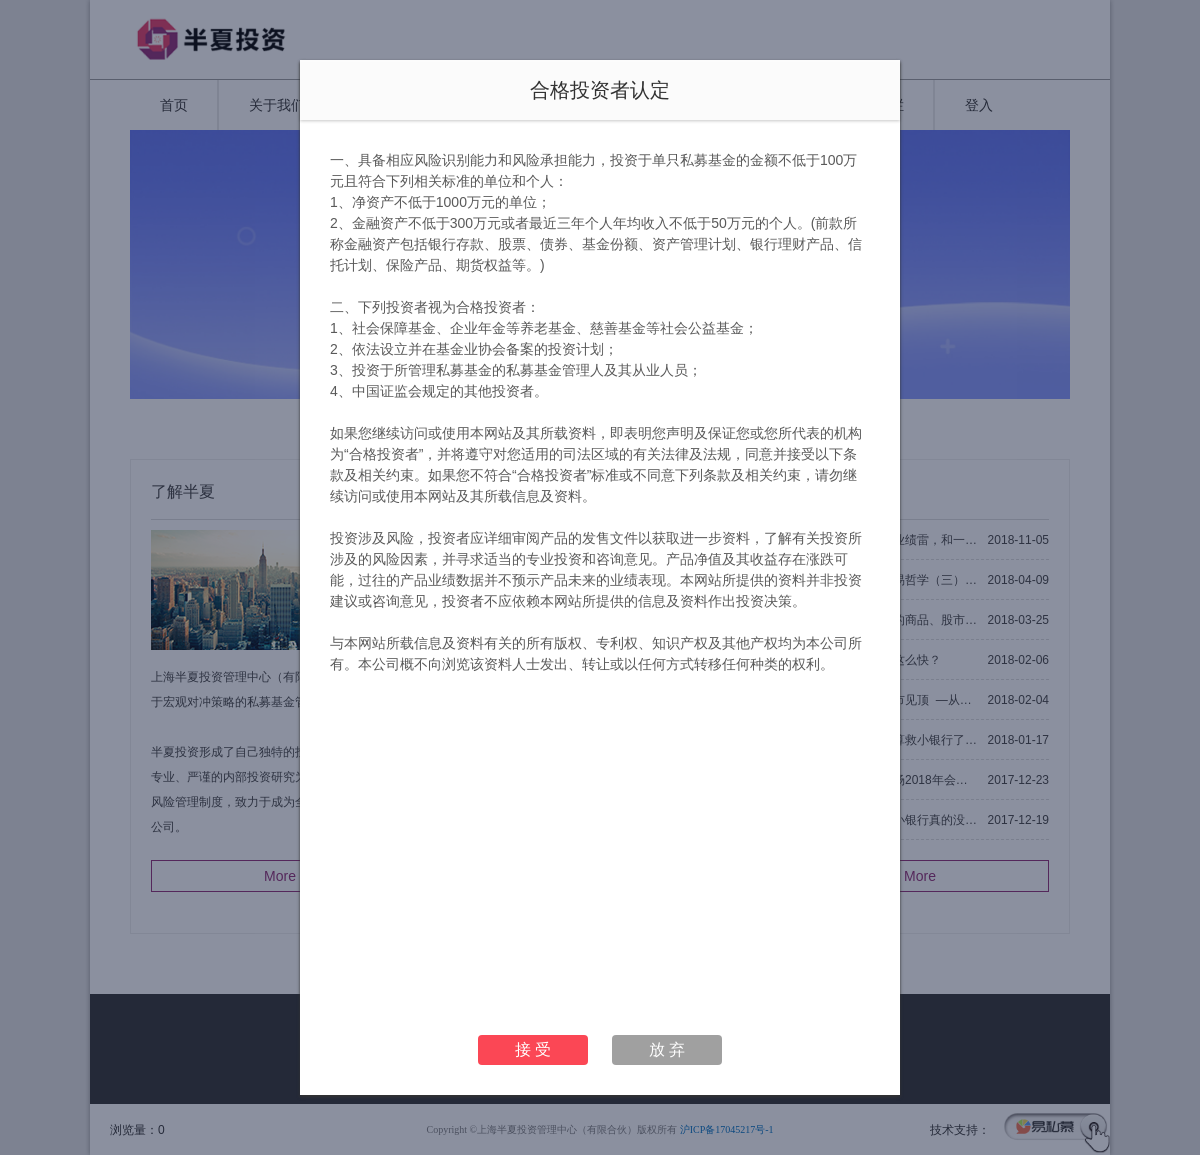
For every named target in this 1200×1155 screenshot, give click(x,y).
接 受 (533, 1049)
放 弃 (667, 1049)
